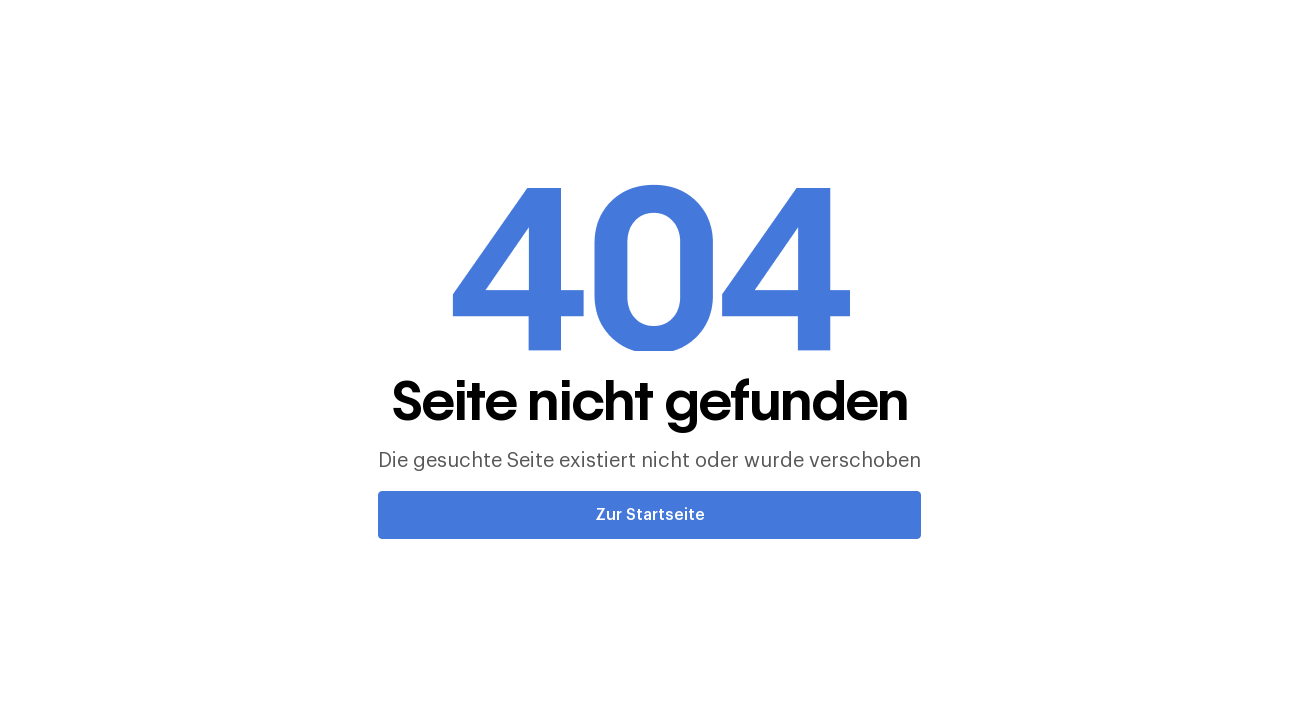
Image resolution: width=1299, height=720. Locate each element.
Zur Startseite (650, 515)
